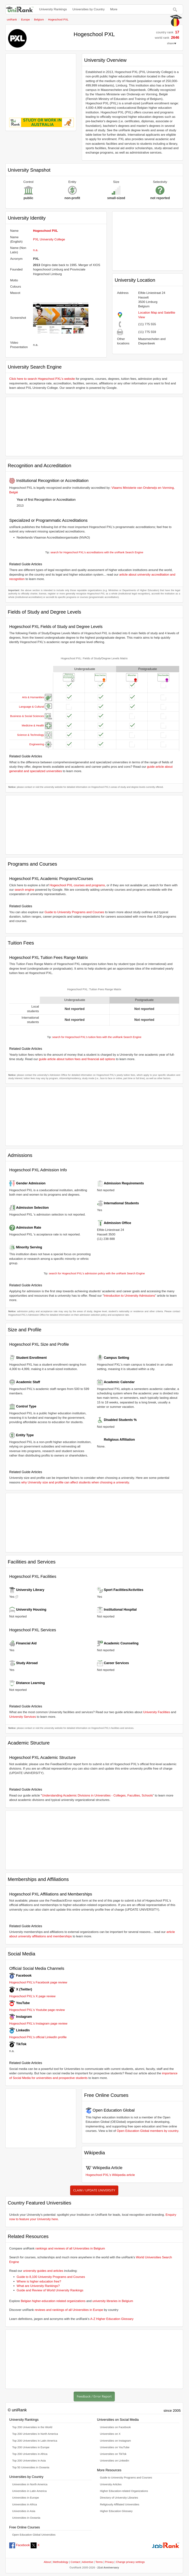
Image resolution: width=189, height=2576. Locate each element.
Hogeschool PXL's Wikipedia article (110, 2175)
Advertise (87, 2562)
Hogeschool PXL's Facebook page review (38, 1982)
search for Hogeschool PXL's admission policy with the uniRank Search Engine (97, 1273)
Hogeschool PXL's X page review (32, 1996)
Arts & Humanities (37, 697)
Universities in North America (29, 2484)
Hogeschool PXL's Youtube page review (37, 2010)
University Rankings (53, 9)
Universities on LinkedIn (114, 2460)
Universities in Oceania (26, 2517)
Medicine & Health (37, 725)
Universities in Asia (23, 2511)
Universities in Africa (24, 2504)
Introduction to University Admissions (129, 1295)
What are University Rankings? (38, 2286)
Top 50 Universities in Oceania (30, 2467)
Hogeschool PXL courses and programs (77, 885)
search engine (24, 889)
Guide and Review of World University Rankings (50, 2290)
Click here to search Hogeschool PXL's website (42, 379)
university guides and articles (43, 2271)
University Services (22, 1717)
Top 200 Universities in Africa (29, 2453)
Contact (75, 2562)
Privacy (109, 2562)
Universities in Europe (25, 2497)
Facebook (19, 2545)
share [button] (171, 43)
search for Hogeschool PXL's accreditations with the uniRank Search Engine (96, 552)
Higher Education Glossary (116, 2511)
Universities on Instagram (115, 2440)
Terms (99, 2562)
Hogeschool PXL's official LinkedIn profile (38, 2037)
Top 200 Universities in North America (35, 2433)
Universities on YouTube (115, 2447)
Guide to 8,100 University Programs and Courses (51, 2277)
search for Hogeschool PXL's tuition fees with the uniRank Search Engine (96, 1037)
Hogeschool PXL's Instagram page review (38, 2023)
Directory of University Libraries (119, 2497)
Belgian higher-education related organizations (53, 2301)
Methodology (60, 2562)
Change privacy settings (130, 2562)
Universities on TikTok (113, 2453)
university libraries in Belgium (112, 2301)
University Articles (111, 2484)
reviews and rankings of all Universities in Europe (69, 2310)
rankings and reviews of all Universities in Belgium (70, 2248)
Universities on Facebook (115, 2427)
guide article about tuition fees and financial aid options (77, 1059)
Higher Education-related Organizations (124, 2491)
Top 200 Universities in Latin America (34, 2440)
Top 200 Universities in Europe (30, 2447)
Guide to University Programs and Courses (74, 912)
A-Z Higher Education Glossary (111, 2319)
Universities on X (110, 2433)
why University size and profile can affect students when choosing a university (75, 1482)
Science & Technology (34, 734)
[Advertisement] (40, 83)
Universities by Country (88, 9)
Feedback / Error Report (94, 2396)
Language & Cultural (35, 706)
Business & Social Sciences (31, 716)
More (113, 9)
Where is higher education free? (39, 2281)
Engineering (40, 744)
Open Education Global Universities (34, 2534)
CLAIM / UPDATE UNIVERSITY (94, 2190)
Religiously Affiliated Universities (119, 2504)
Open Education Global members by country (147, 2131)
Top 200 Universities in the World (32, 2427)
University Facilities (156, 1712)
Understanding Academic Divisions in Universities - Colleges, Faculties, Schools (97, 1795)
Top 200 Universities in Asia (29, 2460)
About (47, 2562)
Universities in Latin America (29, 2491)
